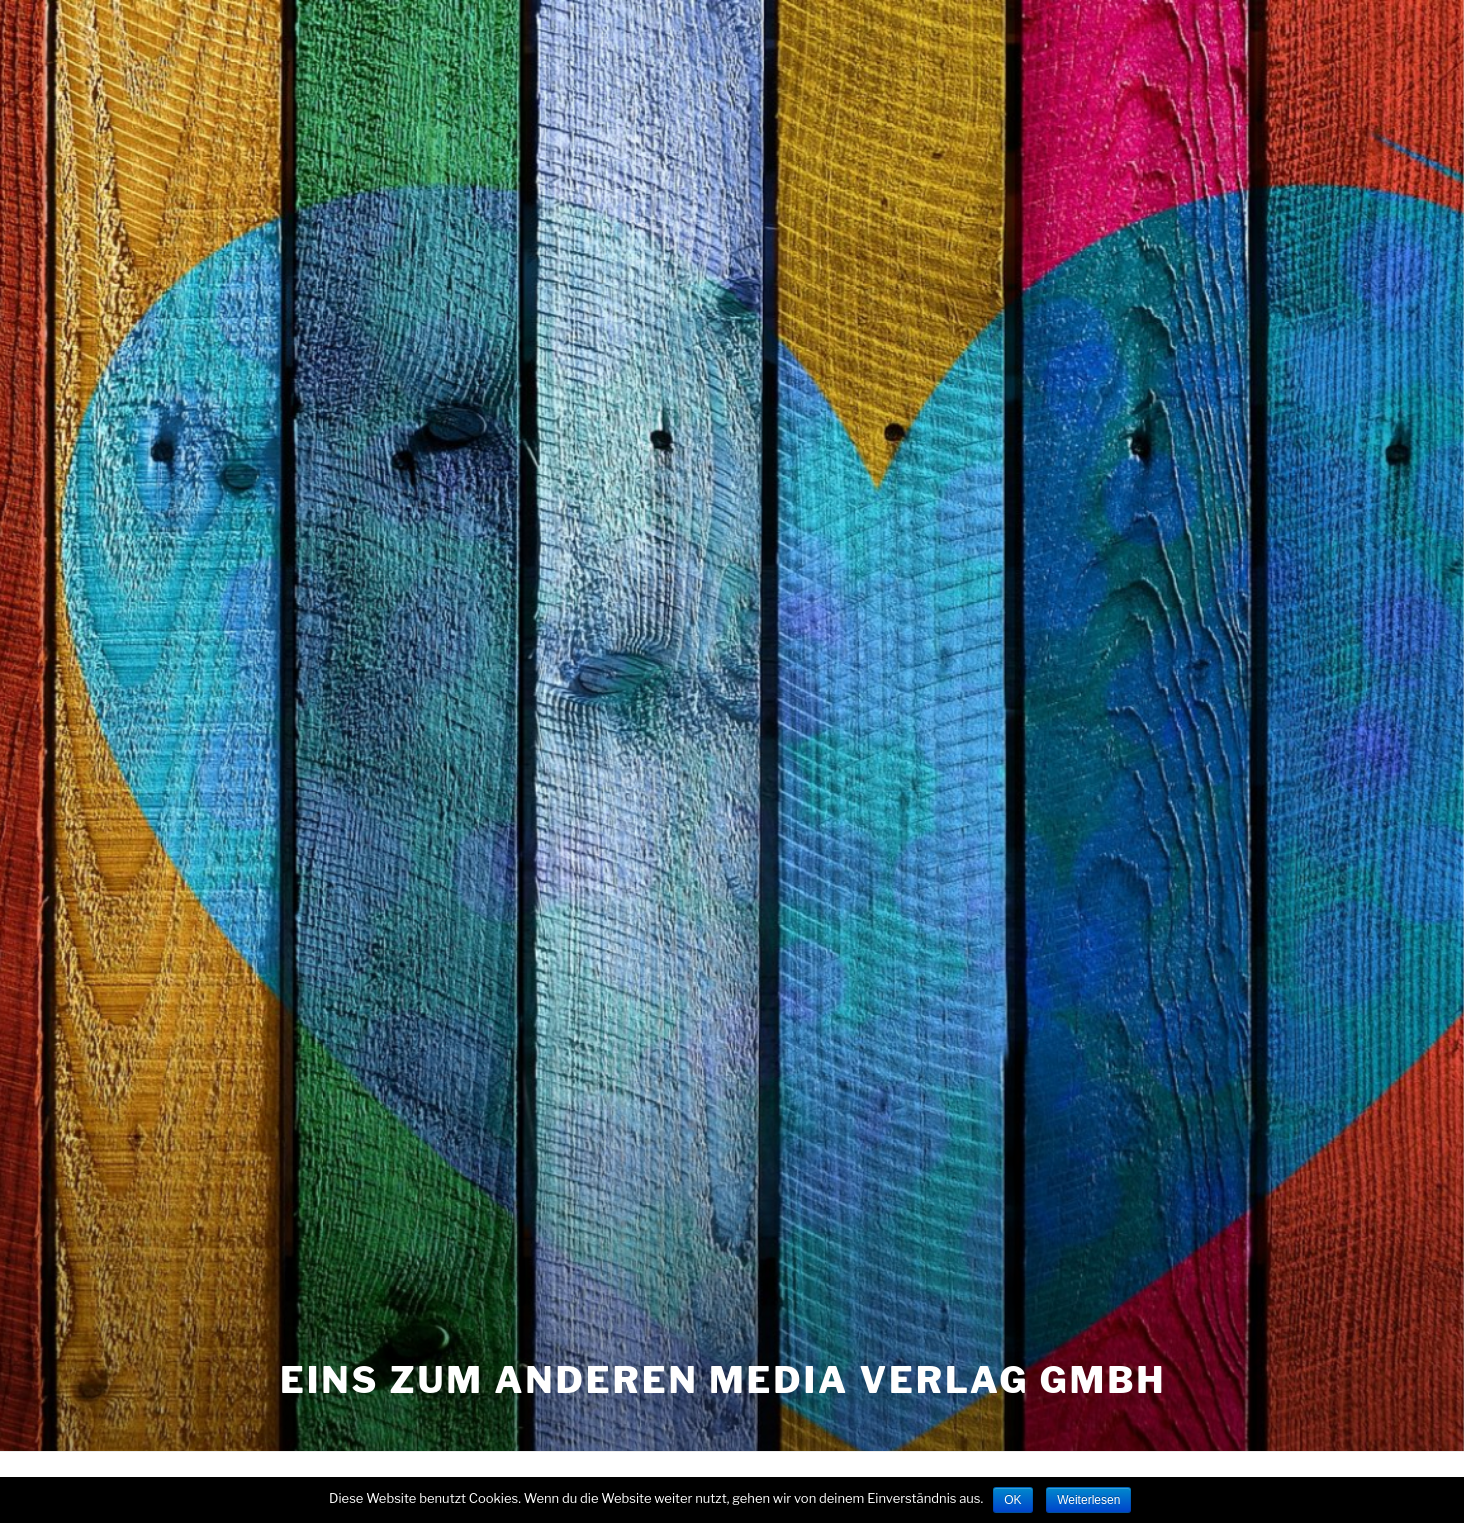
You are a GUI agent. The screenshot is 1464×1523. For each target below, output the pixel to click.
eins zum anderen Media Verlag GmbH (723, 1380)
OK (1012, 1500)
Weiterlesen (1088, 1500)
